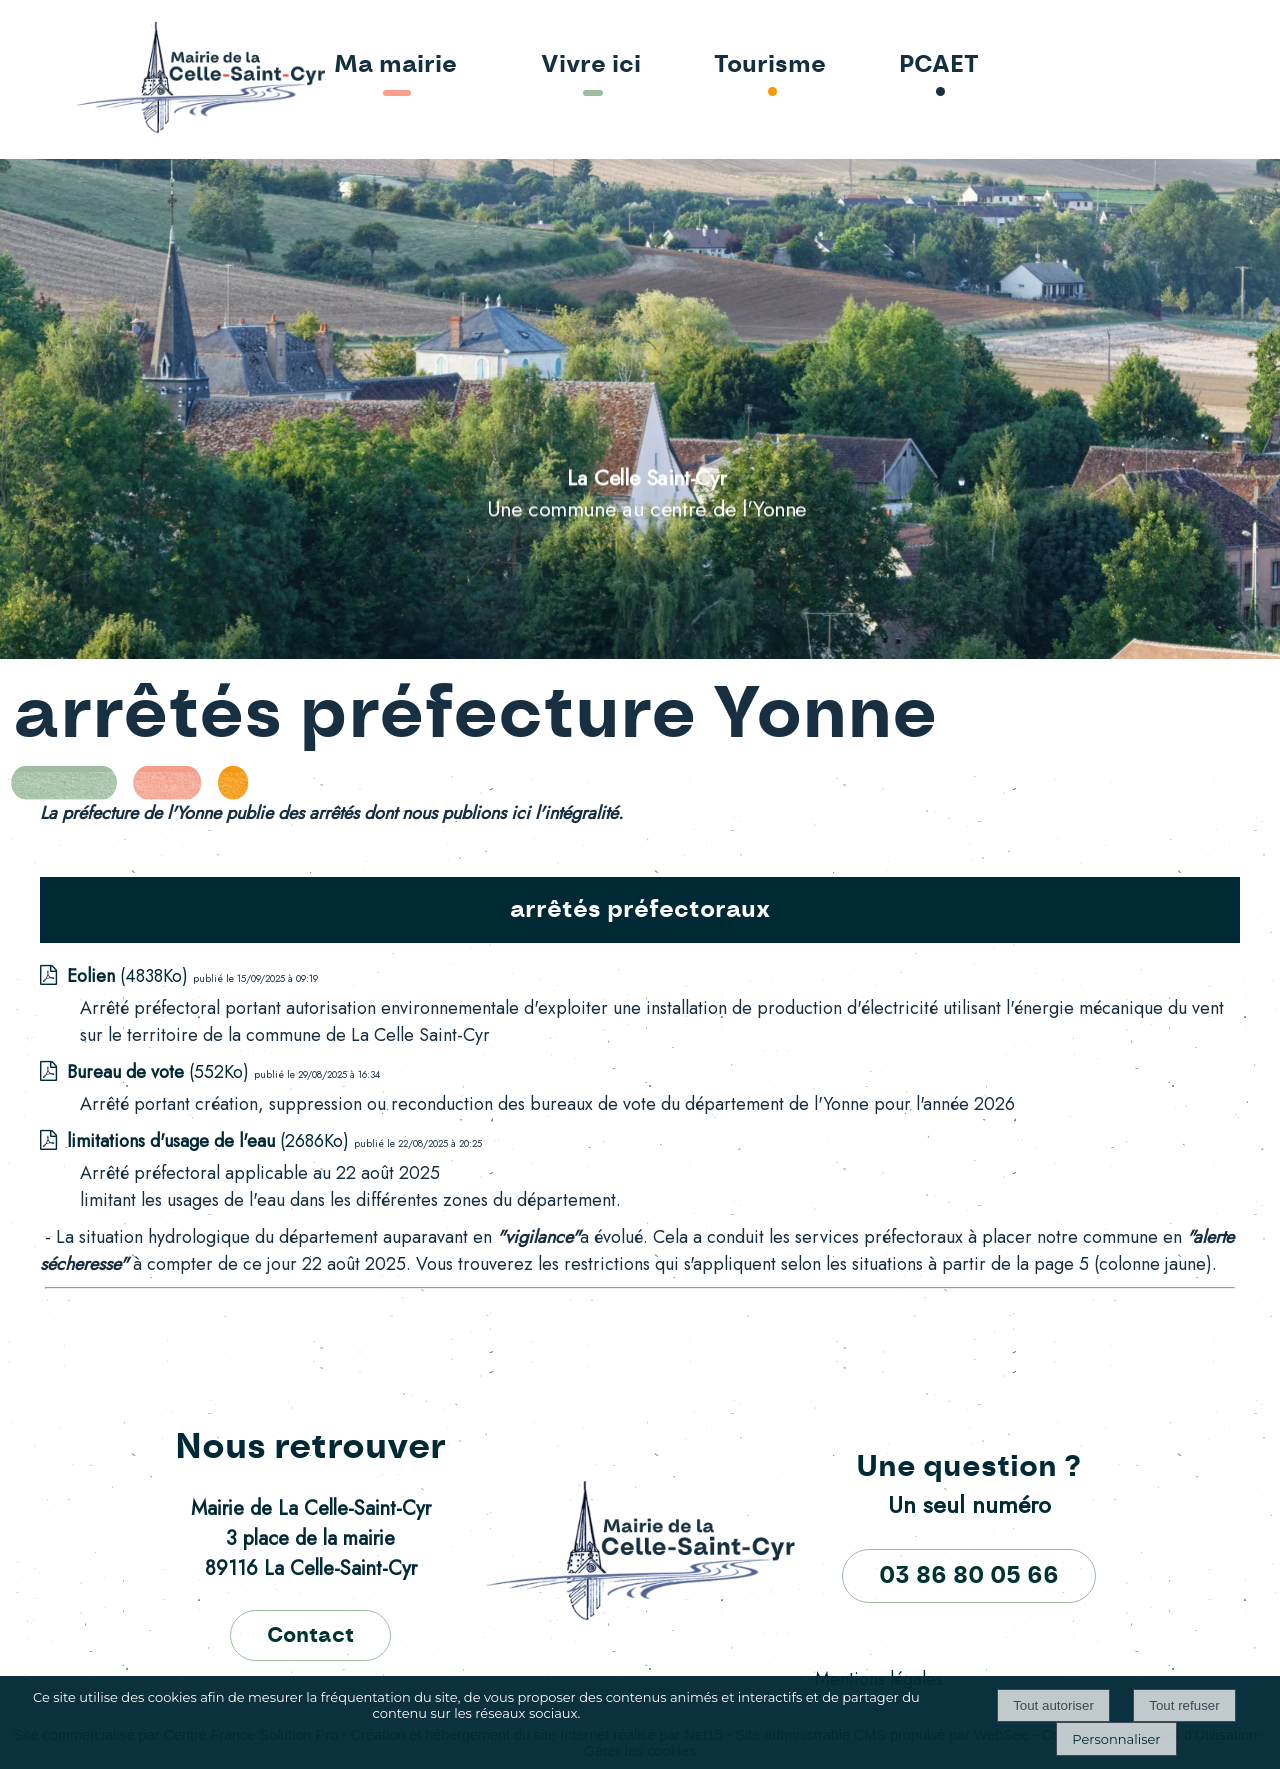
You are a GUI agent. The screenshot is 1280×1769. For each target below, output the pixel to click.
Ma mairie (395, 65)
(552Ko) (160, 1072)
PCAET (939, 65)
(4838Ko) (130, 976)
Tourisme (770, 65)
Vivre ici (591, 65)
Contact (310, 1635)
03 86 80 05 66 (969, 1576)
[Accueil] (143, 79)
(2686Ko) (210, 1141)
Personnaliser (1116, 1739)
